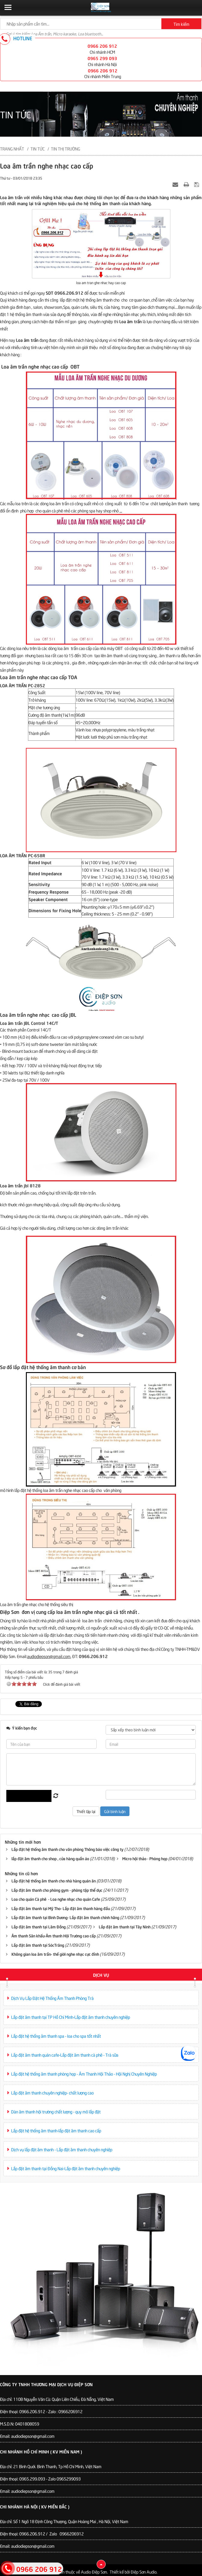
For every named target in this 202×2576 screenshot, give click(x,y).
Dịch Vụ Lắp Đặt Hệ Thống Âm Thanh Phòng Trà (52, 1998)
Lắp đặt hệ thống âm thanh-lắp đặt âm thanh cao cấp (56, 2130)
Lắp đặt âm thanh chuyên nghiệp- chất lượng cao (52, 2092)
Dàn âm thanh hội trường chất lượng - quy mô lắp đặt (56, 2111)
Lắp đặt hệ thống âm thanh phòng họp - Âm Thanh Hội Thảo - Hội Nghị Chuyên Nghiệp (84, 2073)
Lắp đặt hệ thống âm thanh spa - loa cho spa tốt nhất (56, 2036)
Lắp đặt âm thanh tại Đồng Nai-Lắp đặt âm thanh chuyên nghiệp (65, 2168)
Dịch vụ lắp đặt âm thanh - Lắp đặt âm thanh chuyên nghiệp (61, 2149)
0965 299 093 (102, 58)
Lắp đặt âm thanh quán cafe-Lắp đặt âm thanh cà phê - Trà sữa (64, 2055)
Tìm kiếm (181, 24)
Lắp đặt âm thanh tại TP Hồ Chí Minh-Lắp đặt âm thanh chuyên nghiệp (70, 2017)
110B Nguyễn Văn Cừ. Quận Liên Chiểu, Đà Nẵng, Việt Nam (63, 2399)
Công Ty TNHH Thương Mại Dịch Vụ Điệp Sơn (46, 2384)
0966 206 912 (102, 46)
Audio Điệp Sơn (94, 2571)
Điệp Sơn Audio (144, 2571)
